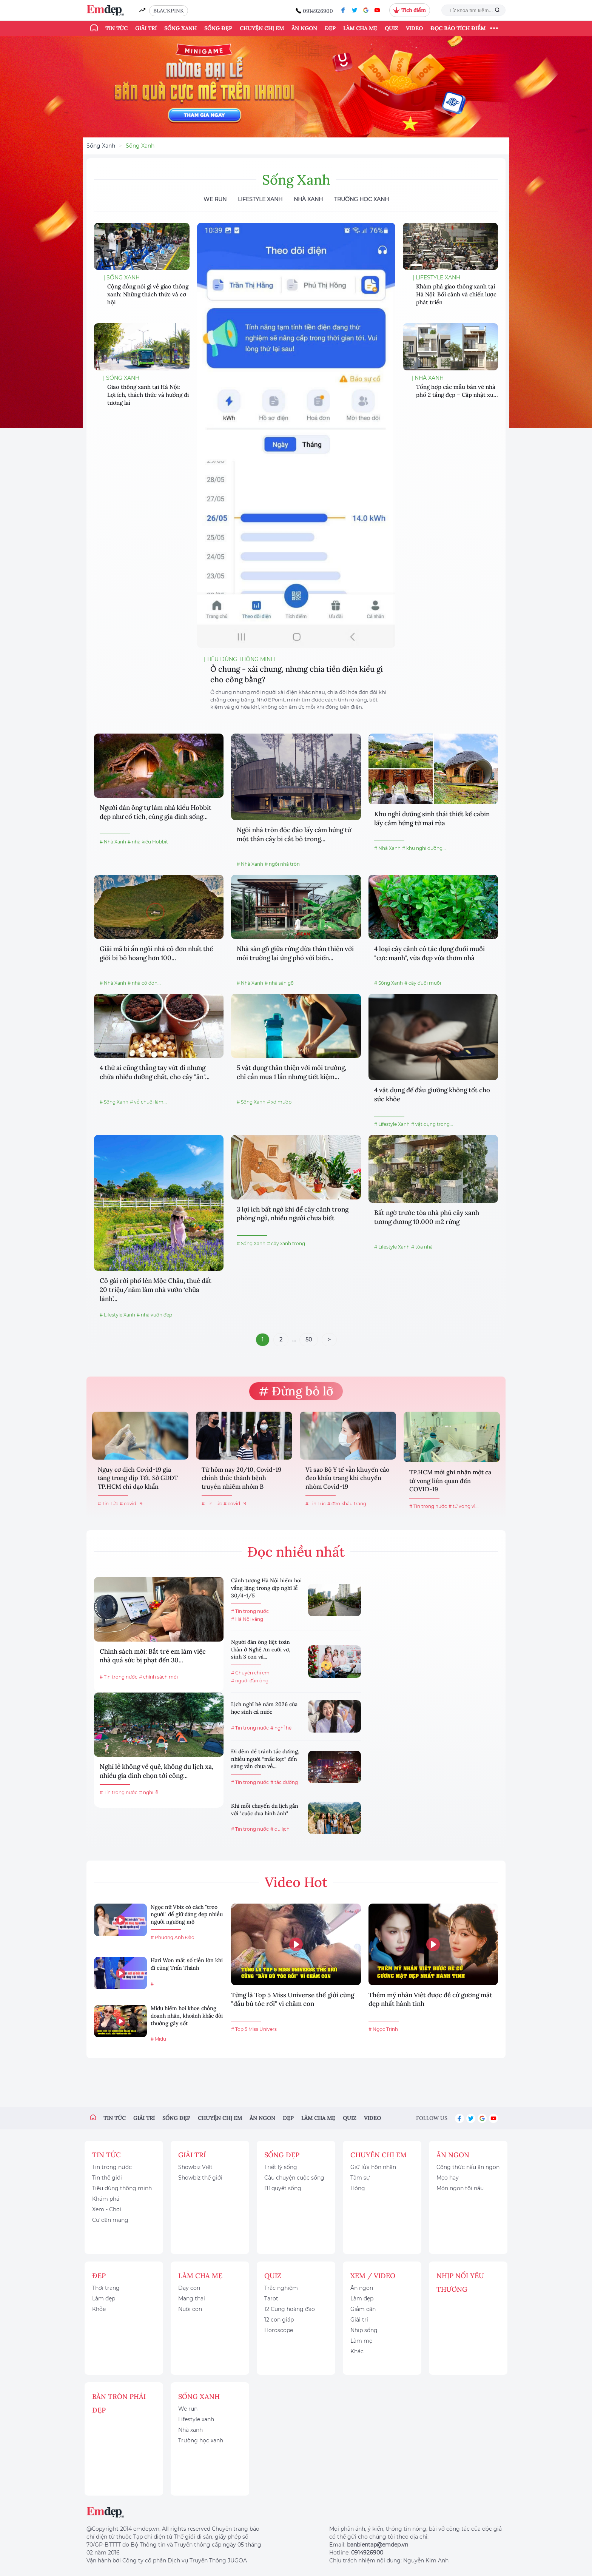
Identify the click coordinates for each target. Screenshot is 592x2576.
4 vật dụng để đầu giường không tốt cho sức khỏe (432, 1094)
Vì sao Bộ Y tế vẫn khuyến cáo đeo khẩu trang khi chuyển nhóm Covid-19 (347, 1478)
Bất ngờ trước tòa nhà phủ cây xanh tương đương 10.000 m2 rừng (426, 1217)
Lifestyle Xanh (260, 199)
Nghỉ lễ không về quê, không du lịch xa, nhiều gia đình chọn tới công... (156, 1771)
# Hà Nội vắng (247, 1619)
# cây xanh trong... (287, 1243)
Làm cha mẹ (360, 28)
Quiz (391, 28)
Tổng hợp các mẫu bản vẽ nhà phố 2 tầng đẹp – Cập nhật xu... (457, 390)
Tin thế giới (107, 2177)
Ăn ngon (304, 28)
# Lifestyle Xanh (392, 1124)
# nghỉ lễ (148, 1792)
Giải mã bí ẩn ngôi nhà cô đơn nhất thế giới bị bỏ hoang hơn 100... (156, 953)
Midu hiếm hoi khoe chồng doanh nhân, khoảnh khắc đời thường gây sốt (187, 2015)
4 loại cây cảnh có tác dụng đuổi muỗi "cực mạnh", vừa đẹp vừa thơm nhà (429, 953)
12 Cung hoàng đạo (289, 2309)
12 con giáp (279, 2319)
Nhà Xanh (308, 199)
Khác (357, 2351)
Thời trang (106, 2288)
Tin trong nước (112, 2167)
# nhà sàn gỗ (279, 983)
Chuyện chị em (262, 28)
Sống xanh (180, 28)
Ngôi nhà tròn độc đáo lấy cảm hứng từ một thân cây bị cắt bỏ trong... (294, 834)
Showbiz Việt (195, 2167)
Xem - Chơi (106, 2209)
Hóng (357, 2188)
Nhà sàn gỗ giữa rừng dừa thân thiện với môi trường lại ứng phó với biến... (295, 953)
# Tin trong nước (428, 1506)
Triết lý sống (280, 2167)
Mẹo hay (447, 2177)
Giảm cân (363, 2309)
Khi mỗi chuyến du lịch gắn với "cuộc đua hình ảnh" (264, 1809)
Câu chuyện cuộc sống (294, 2177)
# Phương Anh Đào (172, 1937)
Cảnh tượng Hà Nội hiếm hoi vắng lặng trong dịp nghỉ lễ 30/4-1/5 (266, 1588)
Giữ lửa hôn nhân (373, 2167)
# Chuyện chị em (250, 1673)
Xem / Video (372, 2275)
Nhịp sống (364, 2330)
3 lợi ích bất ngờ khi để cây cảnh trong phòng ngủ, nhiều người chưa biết (292, 1213)
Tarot (271, 2298)
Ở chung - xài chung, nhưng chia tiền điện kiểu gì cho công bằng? (296, 674)
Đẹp (330, 28)
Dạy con (189, 2288)
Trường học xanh (361, 199)
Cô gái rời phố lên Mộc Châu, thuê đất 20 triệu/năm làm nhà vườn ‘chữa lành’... (155, 1289)
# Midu (158, 2039)
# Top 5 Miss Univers (254, 2029)
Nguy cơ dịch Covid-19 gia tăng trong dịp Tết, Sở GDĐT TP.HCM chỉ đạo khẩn (138, 1478)
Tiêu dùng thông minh (122, 2188)
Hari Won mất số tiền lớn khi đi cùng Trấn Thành (187, 1964)
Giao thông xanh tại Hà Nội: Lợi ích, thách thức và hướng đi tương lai (148, 394)
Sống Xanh (100, 145)
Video (414, 28)
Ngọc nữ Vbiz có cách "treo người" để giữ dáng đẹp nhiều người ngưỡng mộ (187, 1914)
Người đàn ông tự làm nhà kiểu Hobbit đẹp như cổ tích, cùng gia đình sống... (155, 812)
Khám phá (105, 2198)
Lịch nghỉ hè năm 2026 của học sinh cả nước (264, 1708)
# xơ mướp (279, 1102)
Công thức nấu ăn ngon (467, 2167)
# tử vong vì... (464, 1506)
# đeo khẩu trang (346, 1503)
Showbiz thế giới (200, 2177)
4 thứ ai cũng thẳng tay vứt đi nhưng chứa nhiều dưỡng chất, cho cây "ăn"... (155, 1072)
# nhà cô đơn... (144, 983)
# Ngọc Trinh (383, 2029)
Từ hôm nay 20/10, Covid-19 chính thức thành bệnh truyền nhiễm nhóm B (241, 1478)
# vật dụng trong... (432, 1124)
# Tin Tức (108, 1503)
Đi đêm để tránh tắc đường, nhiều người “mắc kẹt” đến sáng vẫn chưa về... (265, 1759)
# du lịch (280, 1829)
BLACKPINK (168, 10)
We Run (215, 199)
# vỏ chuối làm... (148, 1102)
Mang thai (191, 2298)
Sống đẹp (218, 28)
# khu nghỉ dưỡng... (424, 848)
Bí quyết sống (282, 2188)
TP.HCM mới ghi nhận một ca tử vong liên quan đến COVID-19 (450, 1480)
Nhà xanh (190, 2429)
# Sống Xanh (388, 983)
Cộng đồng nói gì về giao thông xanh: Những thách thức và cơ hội (147, 294)
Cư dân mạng (110, 2220)
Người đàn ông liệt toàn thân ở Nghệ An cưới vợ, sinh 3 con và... (260, 1649)
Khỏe (99, 2309)
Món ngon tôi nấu (460, 2188)
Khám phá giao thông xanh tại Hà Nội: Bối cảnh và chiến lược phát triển (456, 294)
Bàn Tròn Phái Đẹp (119, 2403)
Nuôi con (190, 2309)
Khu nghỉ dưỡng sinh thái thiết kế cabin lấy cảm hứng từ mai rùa (432, 818)
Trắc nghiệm (281, 2288)
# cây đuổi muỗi (422, 983)
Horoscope (278, 2330)
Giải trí (146, 28)
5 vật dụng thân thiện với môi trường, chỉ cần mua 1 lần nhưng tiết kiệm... (291, 1072)
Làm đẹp (103, 2298)
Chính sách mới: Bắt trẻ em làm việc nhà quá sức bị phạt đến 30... (153, 1656)
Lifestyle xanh (196, 2419)
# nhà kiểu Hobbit (148, 842)
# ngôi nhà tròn (282, 864)
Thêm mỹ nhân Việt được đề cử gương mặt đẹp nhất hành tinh (430, 1999)
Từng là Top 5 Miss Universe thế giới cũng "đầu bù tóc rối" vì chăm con (292, 1999)
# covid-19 (131, 1503)
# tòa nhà (422, 1247)
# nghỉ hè (280, 1728)
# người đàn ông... (251, 1680)
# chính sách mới (158, 1677)
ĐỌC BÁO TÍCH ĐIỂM (458, 28)
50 (308, 1339)
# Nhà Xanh (113, 842)
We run (187, 2408)
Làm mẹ (361, 2340)
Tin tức (116, 28)
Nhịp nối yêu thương (460, 2282)
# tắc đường (284, 1782)
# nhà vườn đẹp (154, 1315)
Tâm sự (360, 2177)
